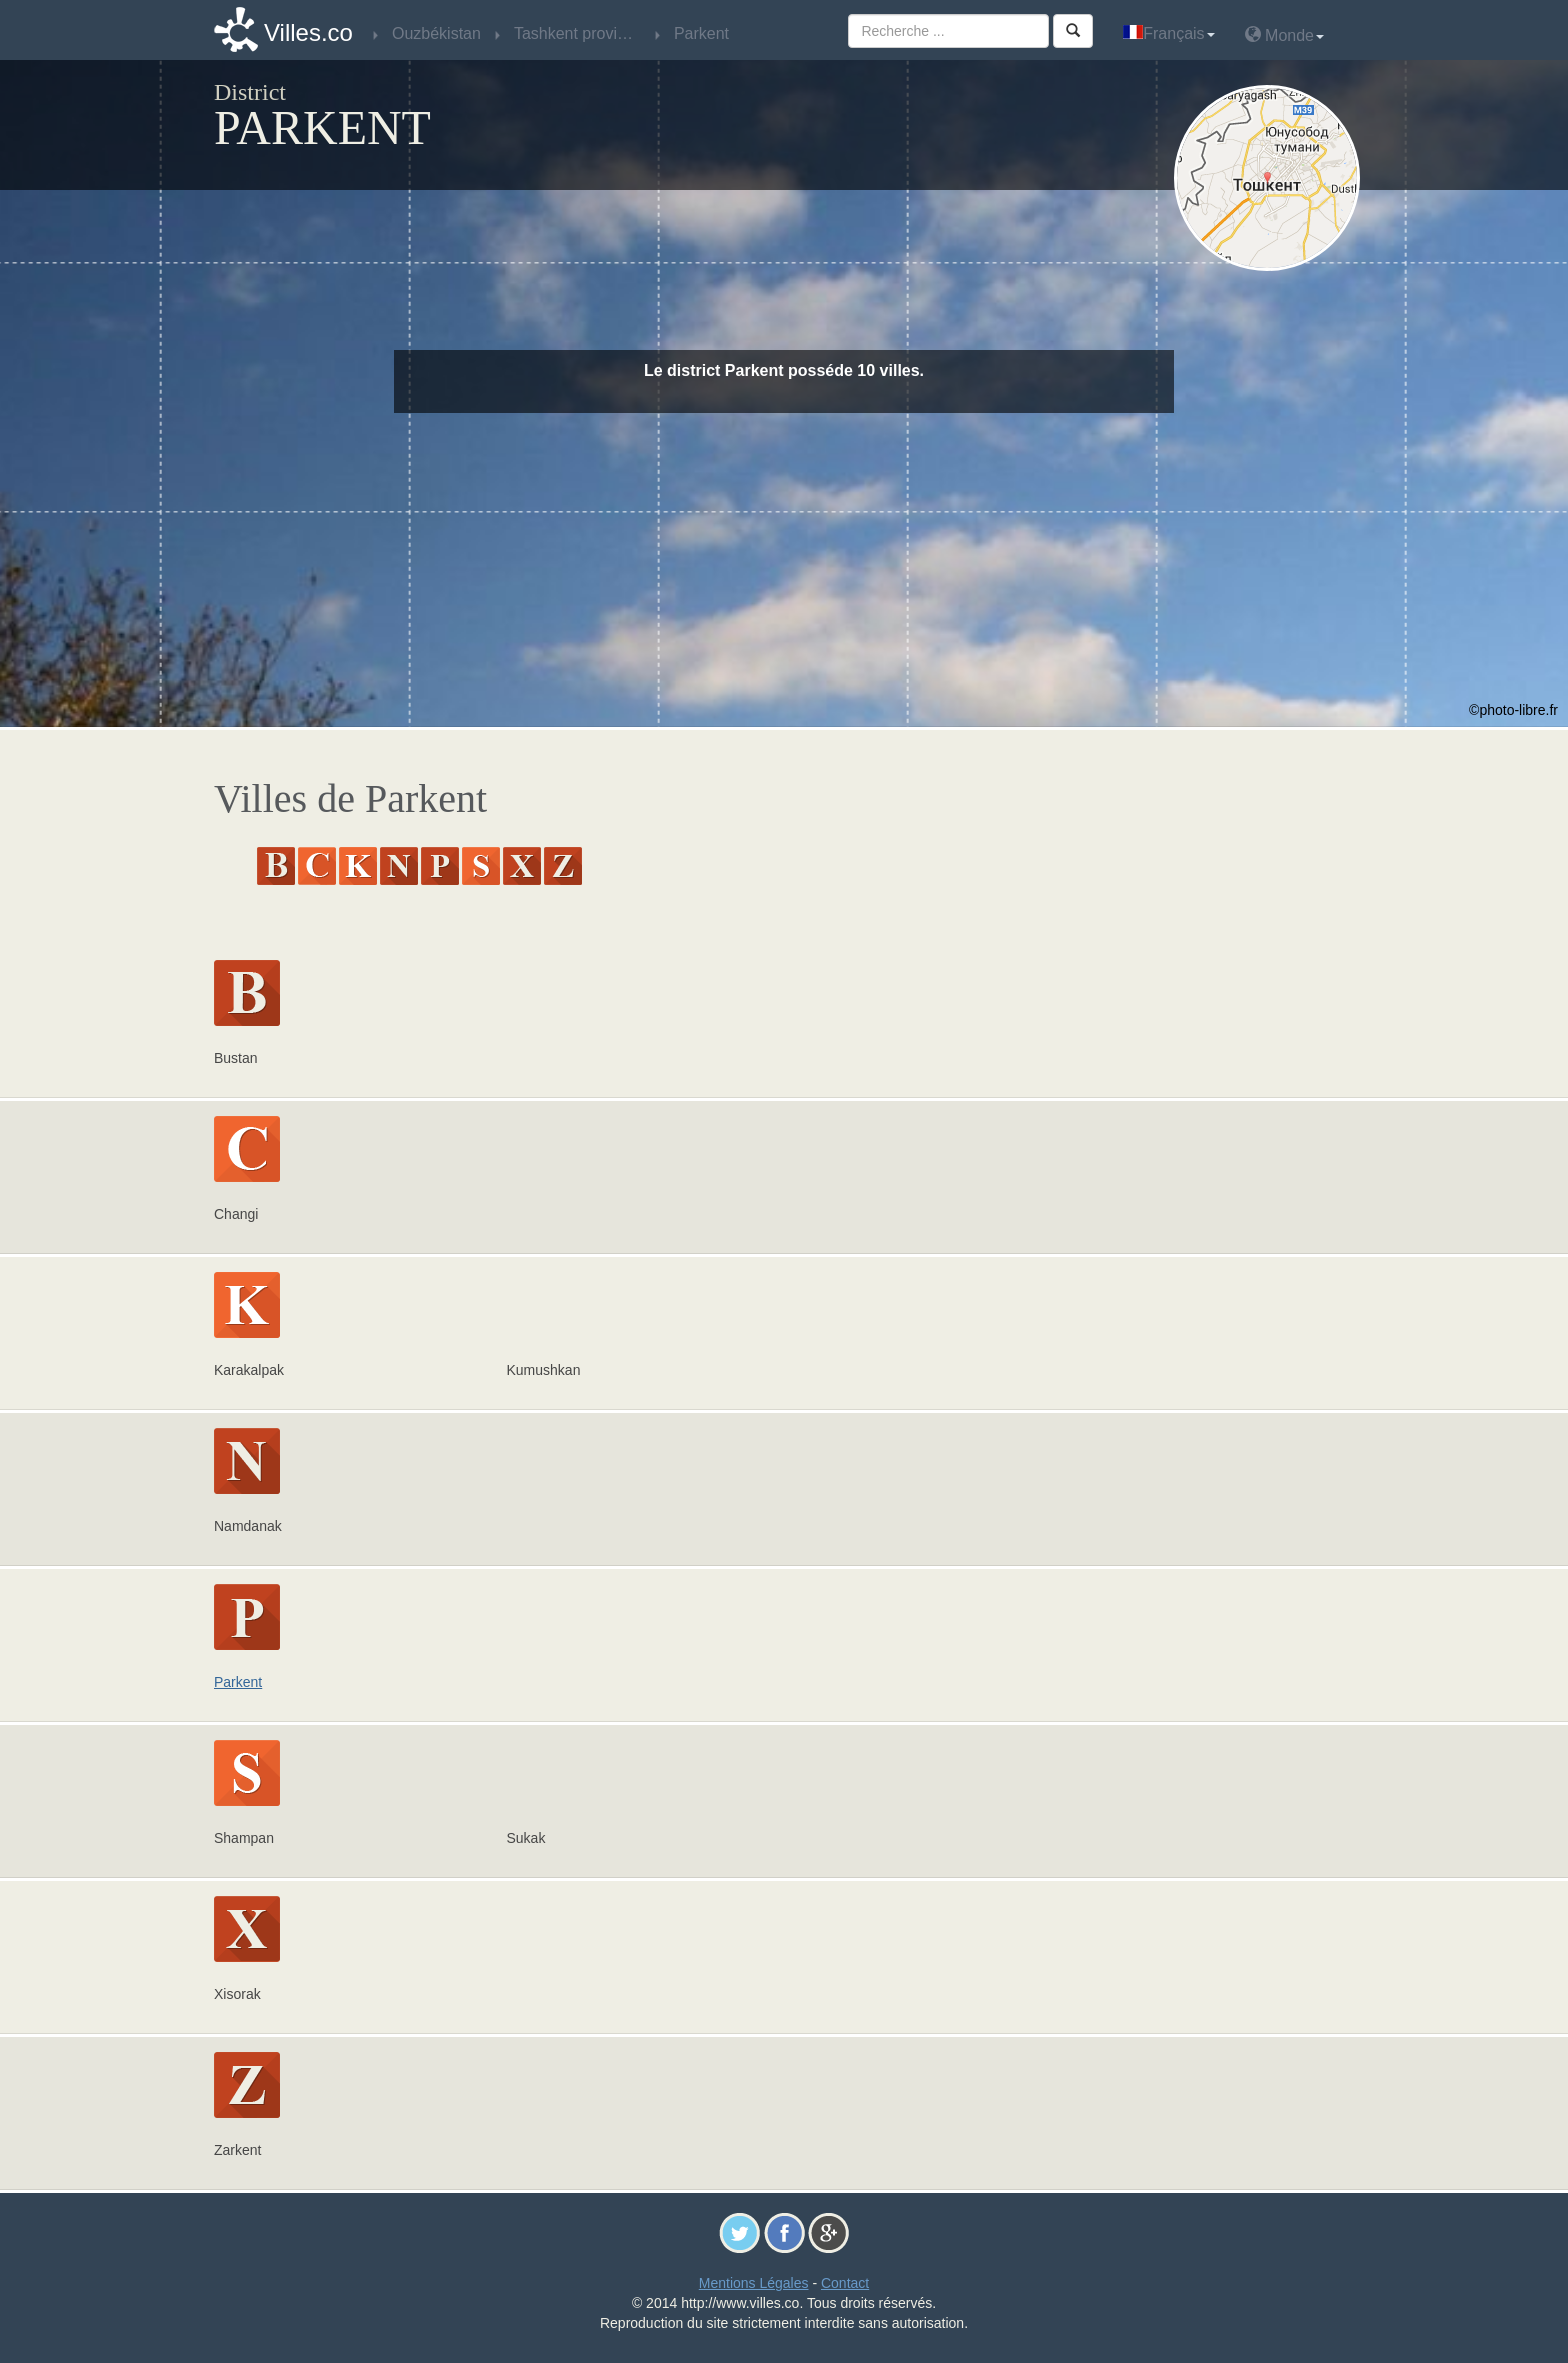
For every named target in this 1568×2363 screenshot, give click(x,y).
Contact (845, 2283)
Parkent (238, 1682)
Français (1168, 33)
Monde (1284, 34)
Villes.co (308, 32)
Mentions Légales (754, 2283)
